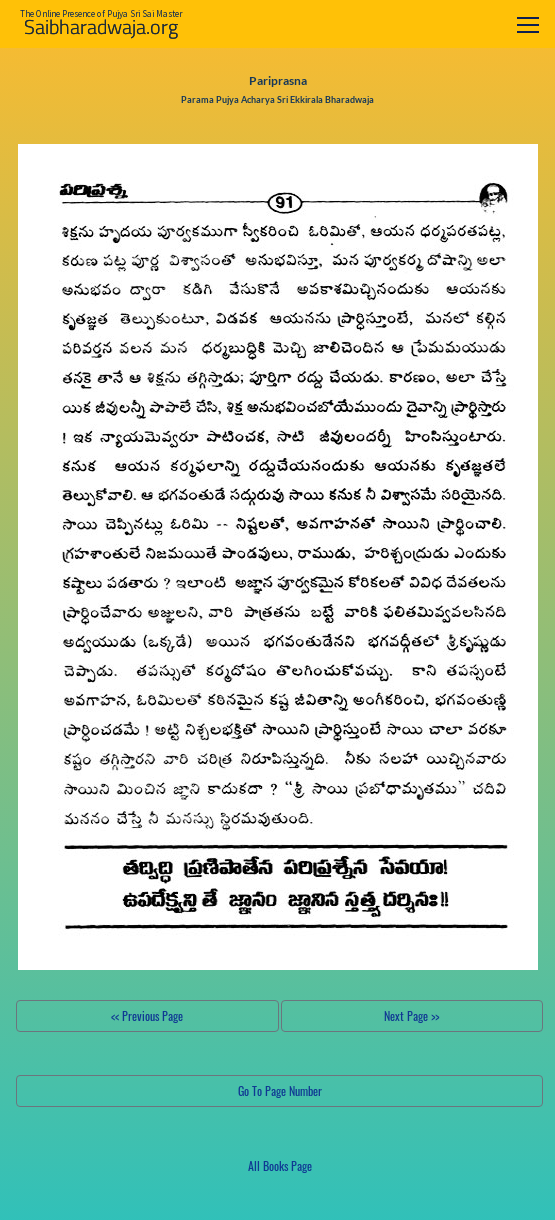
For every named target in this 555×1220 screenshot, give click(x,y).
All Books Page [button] (280, 1165)
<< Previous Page (147, 1015)
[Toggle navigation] (528, 24)
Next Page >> (411, 1015)
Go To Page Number (280, 1090)
